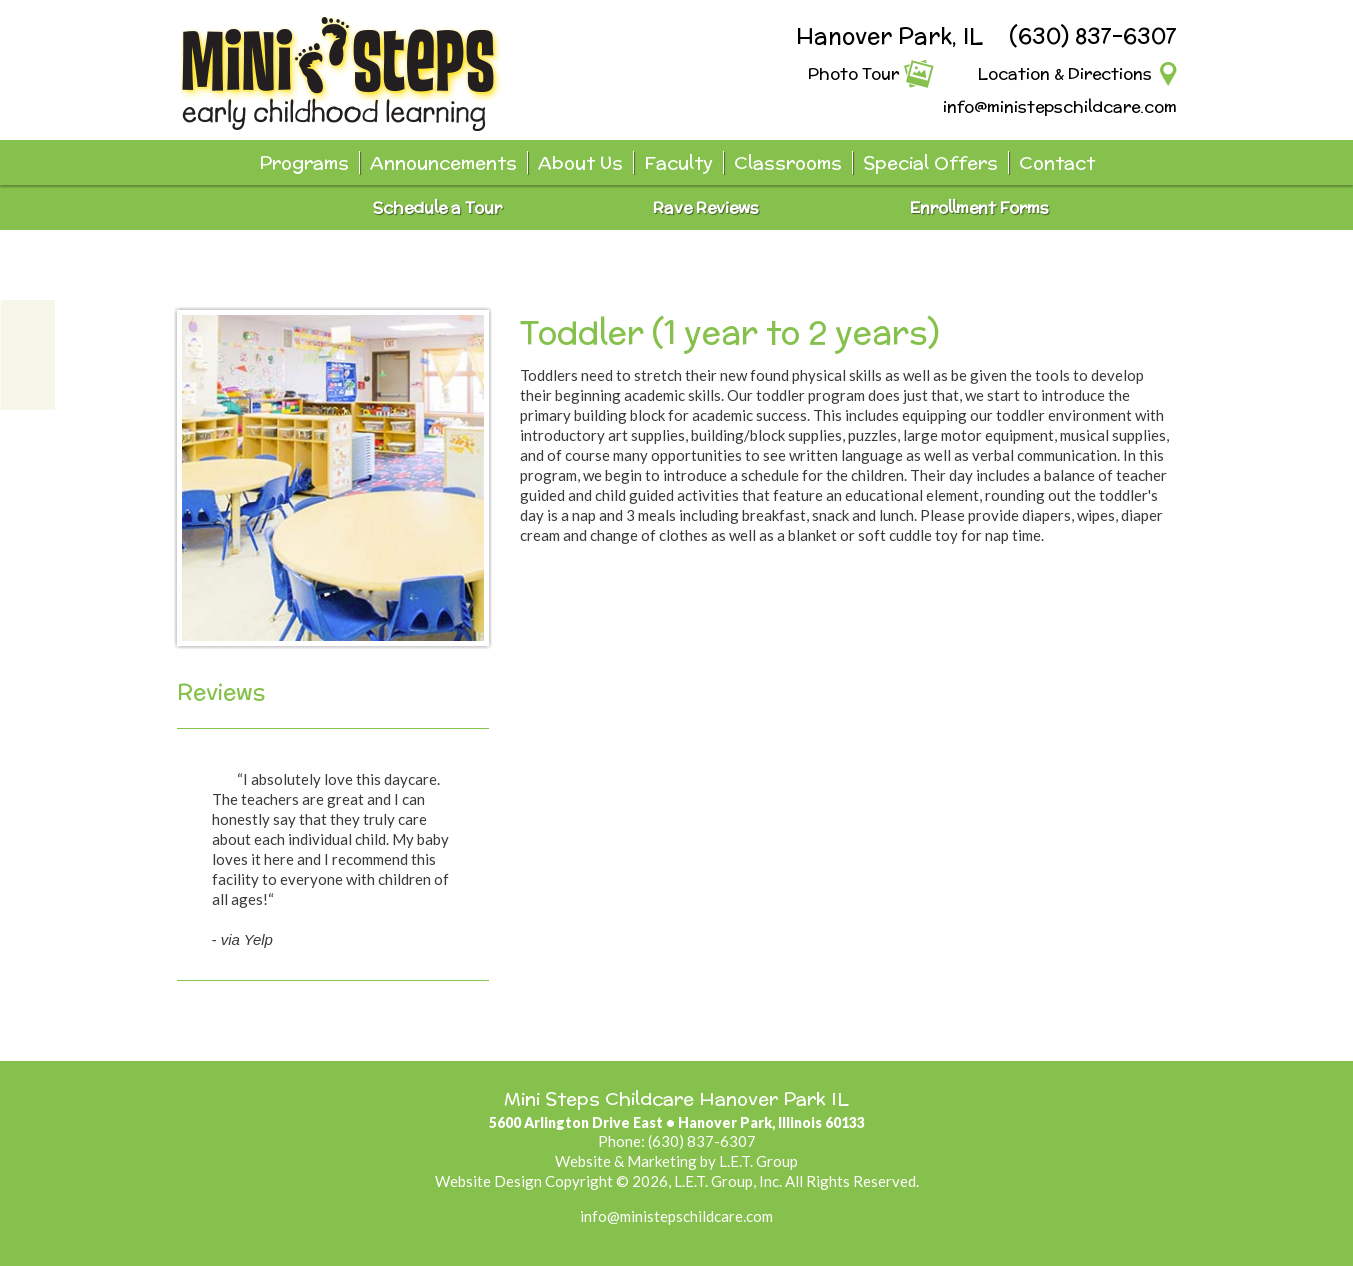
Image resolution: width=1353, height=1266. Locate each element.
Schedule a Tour (437, 207)
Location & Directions (1065, 73)
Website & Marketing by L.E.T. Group (676, 1161)
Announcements (443, 162)
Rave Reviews (706, 207)
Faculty (678, 162)
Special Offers (930, 162)
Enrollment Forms (979, 207)
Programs (304, 162)
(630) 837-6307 (1093, 36)
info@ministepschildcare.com (1060, 106)
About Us (580, 162)
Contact (1057, 162)
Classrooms (788, 162)
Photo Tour (853, 73)
